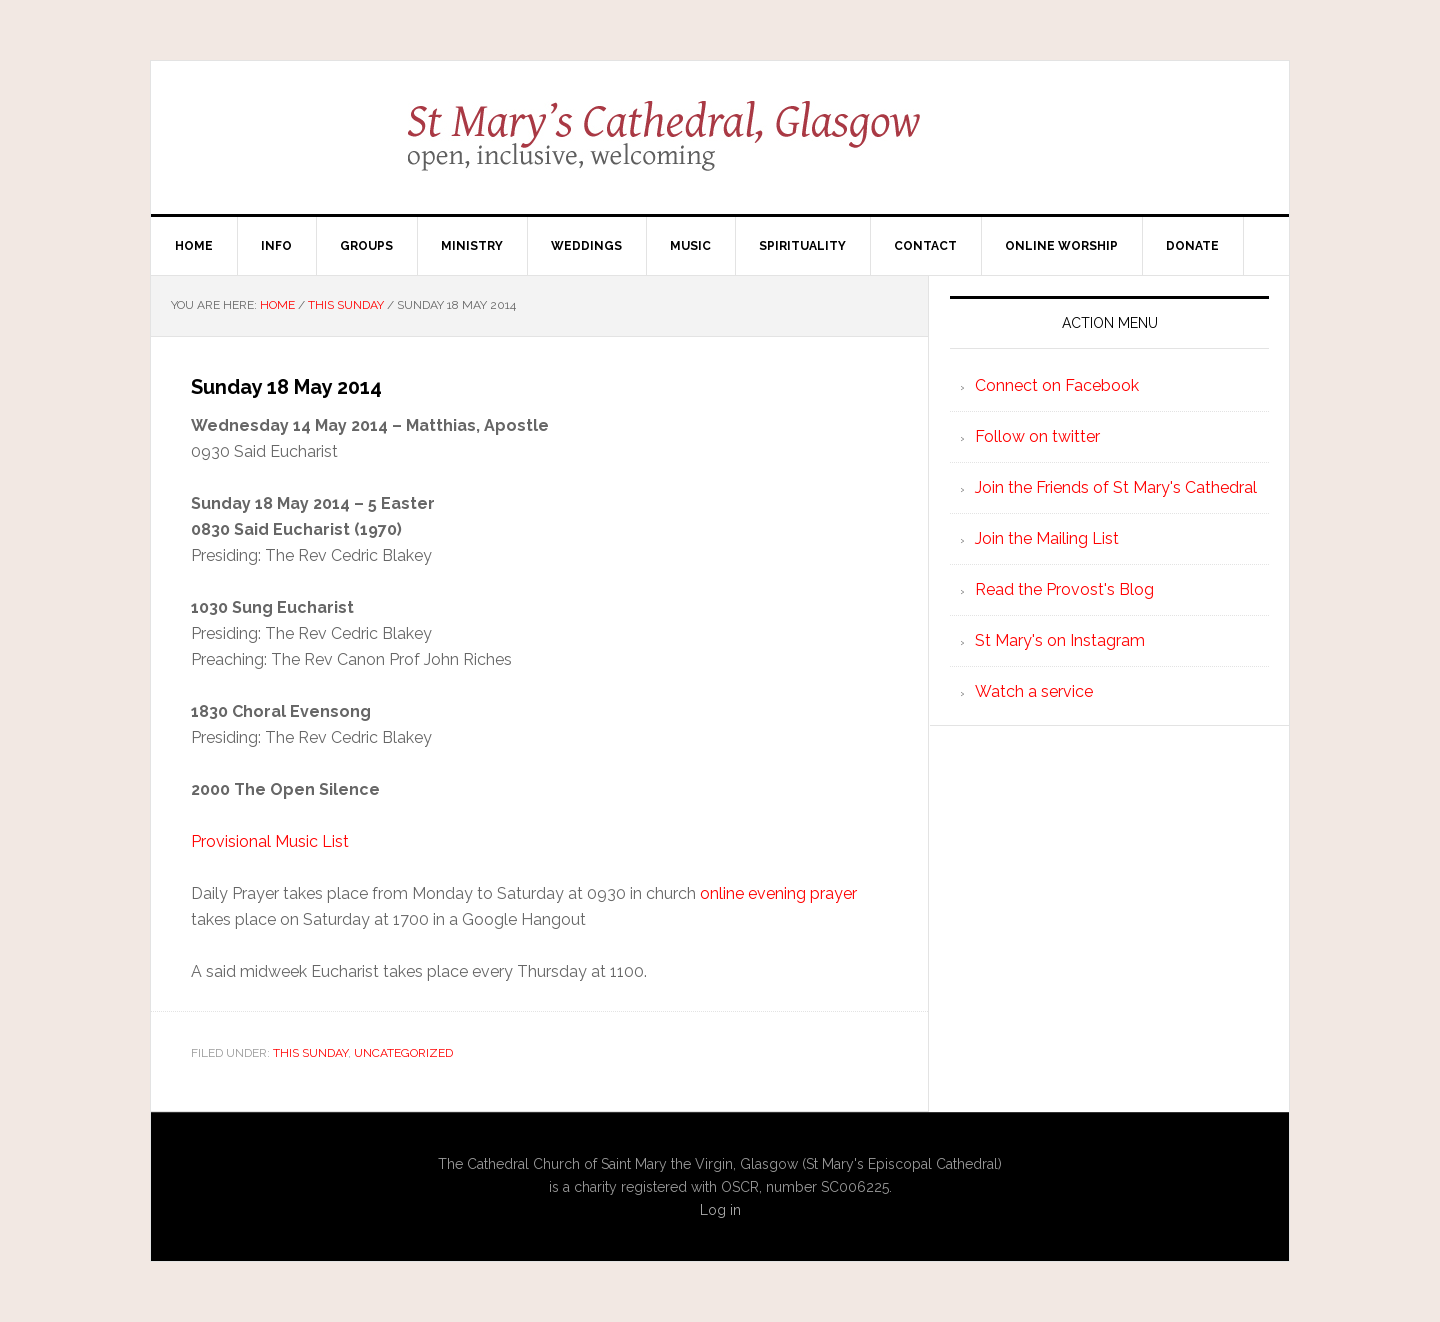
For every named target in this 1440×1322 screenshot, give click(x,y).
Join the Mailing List (1047, 538)
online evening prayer (778, 893)
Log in (720, 1210)
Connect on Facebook (1057, 385)
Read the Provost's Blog (1064, 589)
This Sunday (310, 1053)
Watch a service (1034, 691)
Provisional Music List (270, 841)
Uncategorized (403, 1053)
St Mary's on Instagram (1060, 640)
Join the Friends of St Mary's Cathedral (1116, 487)
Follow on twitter (1037, 436)
